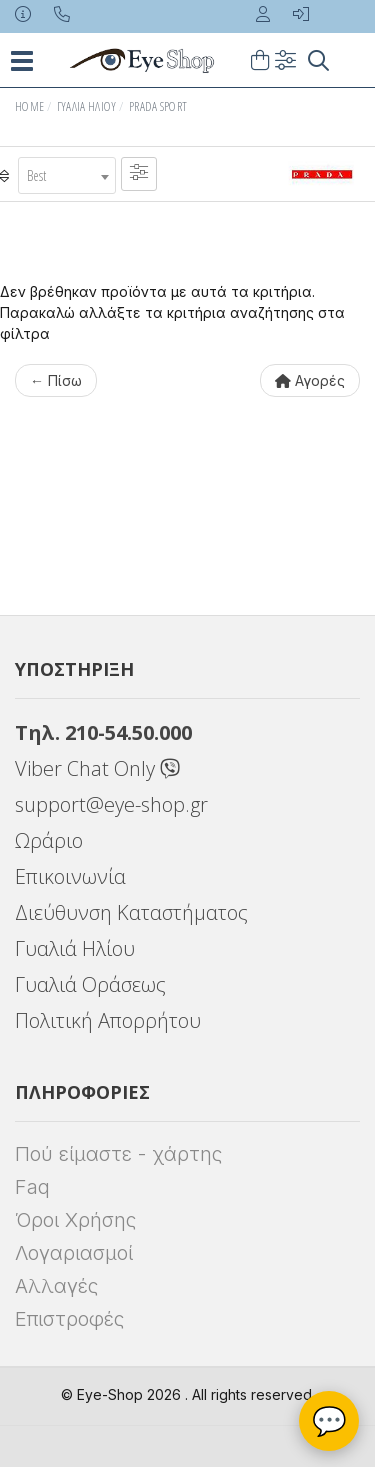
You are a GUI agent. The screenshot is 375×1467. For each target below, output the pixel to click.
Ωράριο (49, 840)
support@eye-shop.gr (111, 804)
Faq (32, 1187)
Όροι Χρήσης (75, 1220)
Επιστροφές (69, 1319)
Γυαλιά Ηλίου (87, 106)
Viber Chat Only (97, 768)
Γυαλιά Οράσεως (90, 984)
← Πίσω (56, 380)
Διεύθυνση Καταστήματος (131, 912)
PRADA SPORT (158, 106)
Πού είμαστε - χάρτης (118, 1154)
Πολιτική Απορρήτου (108, 1020)
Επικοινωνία (70, 876)
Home (29, 106)
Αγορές (310, 380)
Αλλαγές (56, 1286)
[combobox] (67, 175)
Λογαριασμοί (74, 1253)
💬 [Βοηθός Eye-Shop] (329, 1421)
